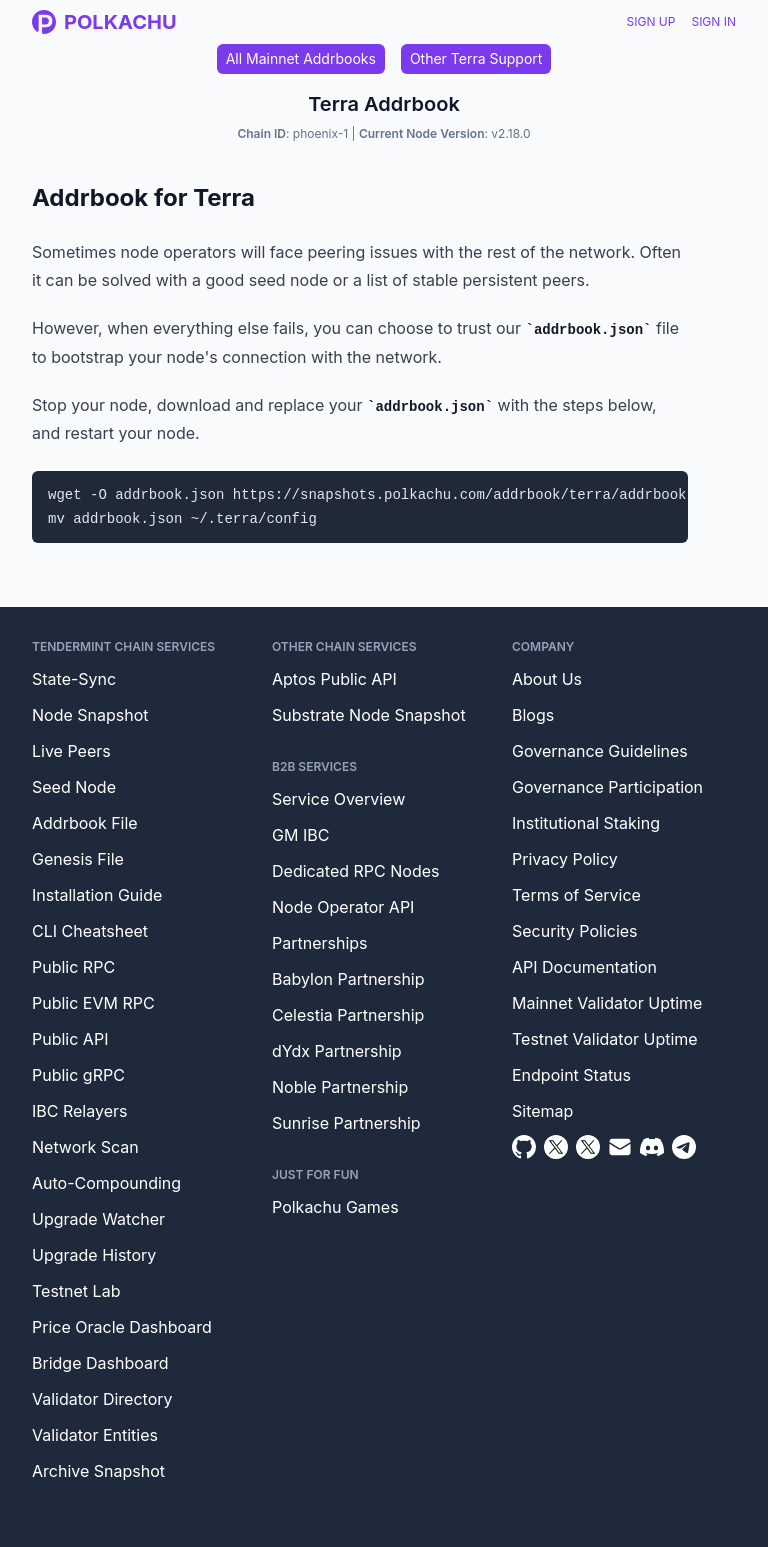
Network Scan (85, 1147)
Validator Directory (102, 1399)
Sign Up (651, 21)
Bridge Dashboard (100, 1363)
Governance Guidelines (600, 751)
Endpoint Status (571, 1075)
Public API (70, 1039)
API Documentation (584, 967)
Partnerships (320, 943)
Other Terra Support (476, 58)
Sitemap (542, 1111)
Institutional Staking (586, 823)
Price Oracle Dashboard (122, 1327)
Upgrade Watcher (98, 1219)
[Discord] (652, 1147)
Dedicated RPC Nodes (355, 871)
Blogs (533, 715)
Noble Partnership (340, 1087)
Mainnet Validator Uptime (607, 1003)
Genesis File (78, 859)
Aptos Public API (334, 679)
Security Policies (575, 931)
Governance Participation (607, 787)
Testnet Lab (76, 1291)
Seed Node (74, 787)
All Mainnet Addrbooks (301, 58)
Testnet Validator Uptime (605, 1039)
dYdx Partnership (337, 1051)
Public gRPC (78, 1075)
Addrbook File (85, 823)
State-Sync (74, 679)
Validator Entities (95, 1435)
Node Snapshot (90, 715)
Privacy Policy (565, 859)
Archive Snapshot (98, 1471)
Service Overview (338, 799)
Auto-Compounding (106, 1183)
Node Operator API (343, 907)
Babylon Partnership (348, 979)
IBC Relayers (79, 1111)
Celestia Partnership (348, 1015)
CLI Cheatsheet (90, 931)
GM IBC (300, 835)
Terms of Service (576, 895)
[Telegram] (684, 1147)
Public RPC (73, 967)
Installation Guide (97, 895)
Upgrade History (94, 1255)
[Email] (620, 1147)
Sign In (713, 21)
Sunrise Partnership (346, 1123)
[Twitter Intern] (588, 1147)
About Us (547, 679)
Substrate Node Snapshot (369, 715)
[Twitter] (556, 1147)
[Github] (524, 1147)
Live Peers (71, 751)
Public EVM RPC (93, 1003)
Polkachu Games (335, 1207)
